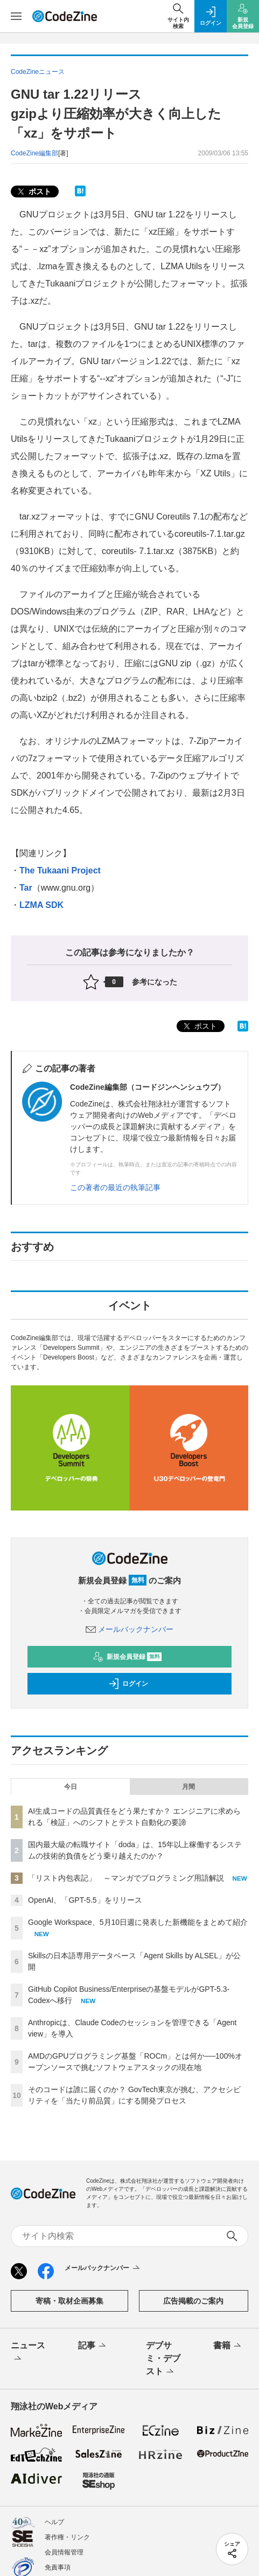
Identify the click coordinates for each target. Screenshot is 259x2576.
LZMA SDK (41, 905)
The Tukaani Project (60, 870)
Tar (25, 887)
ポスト (33, 191)
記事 (93, 2346)
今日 (70, 1787)
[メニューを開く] (16, 16)
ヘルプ (54, 2522)
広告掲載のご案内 (193, 2301)
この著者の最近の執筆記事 (115, 1187)
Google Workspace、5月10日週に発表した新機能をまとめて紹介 (138, 1922)
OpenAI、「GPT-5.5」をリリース (85, 1900)
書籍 (228, 2346)
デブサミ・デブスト (163, 2359)
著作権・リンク (67, 2537)
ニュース (28, 2353)
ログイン (128, 1683)
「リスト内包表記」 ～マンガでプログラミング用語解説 (126, 1878)
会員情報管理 (64, 2552)
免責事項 (58, 2567)
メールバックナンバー (130, 1629)
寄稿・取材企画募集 (69, 2301)
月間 (188, 1787)
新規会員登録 (127, 1656)
